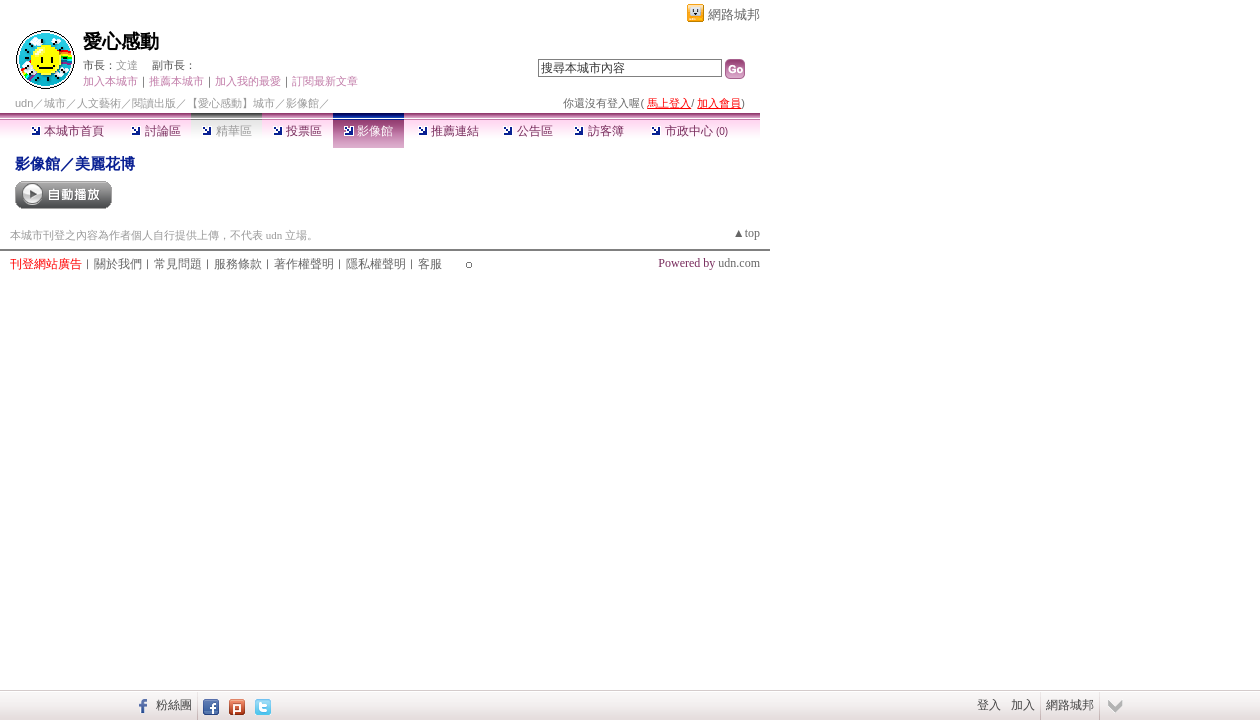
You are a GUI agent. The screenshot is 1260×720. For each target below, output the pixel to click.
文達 (127, 65)
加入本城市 (110, 81)
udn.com (739, 263)
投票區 (297, 131)
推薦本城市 (176, 81)
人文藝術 (99, 103)
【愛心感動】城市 (231, 103)
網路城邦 (734, 14)
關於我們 (118, 264)
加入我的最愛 (248, 81)
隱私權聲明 (376, 264)
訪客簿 (598, 131)
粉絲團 (174, 705)
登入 (989, 705)
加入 (1023, 705)
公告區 (527, 131)
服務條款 (238, 264)
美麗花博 (105, 163)
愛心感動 (121, 41)
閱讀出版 (154, 103)
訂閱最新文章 (325, 81)
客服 (430, 264)
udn (24, 103)
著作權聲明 (304, 264)
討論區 (155, 131)
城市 (55, 103)
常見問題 (178, 264)
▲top (746, 233)
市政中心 (689, 131)
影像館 (368, 131)
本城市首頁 (67, 131)
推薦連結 (448, 131)
